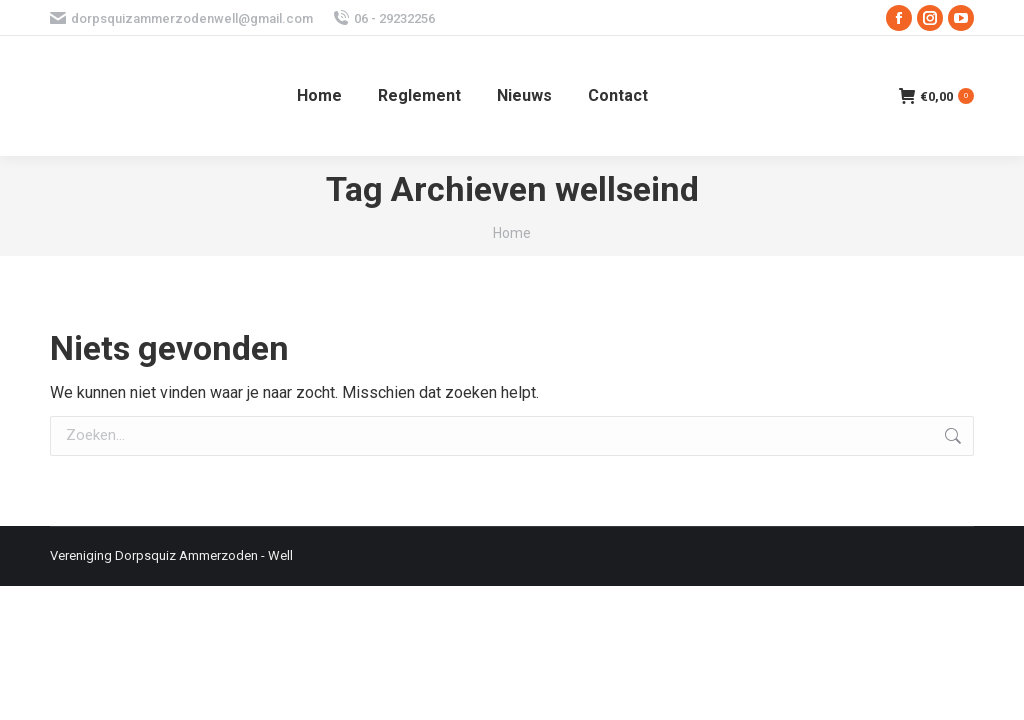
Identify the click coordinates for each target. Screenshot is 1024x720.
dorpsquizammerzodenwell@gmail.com (181, 18)
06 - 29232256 (384, 18)
